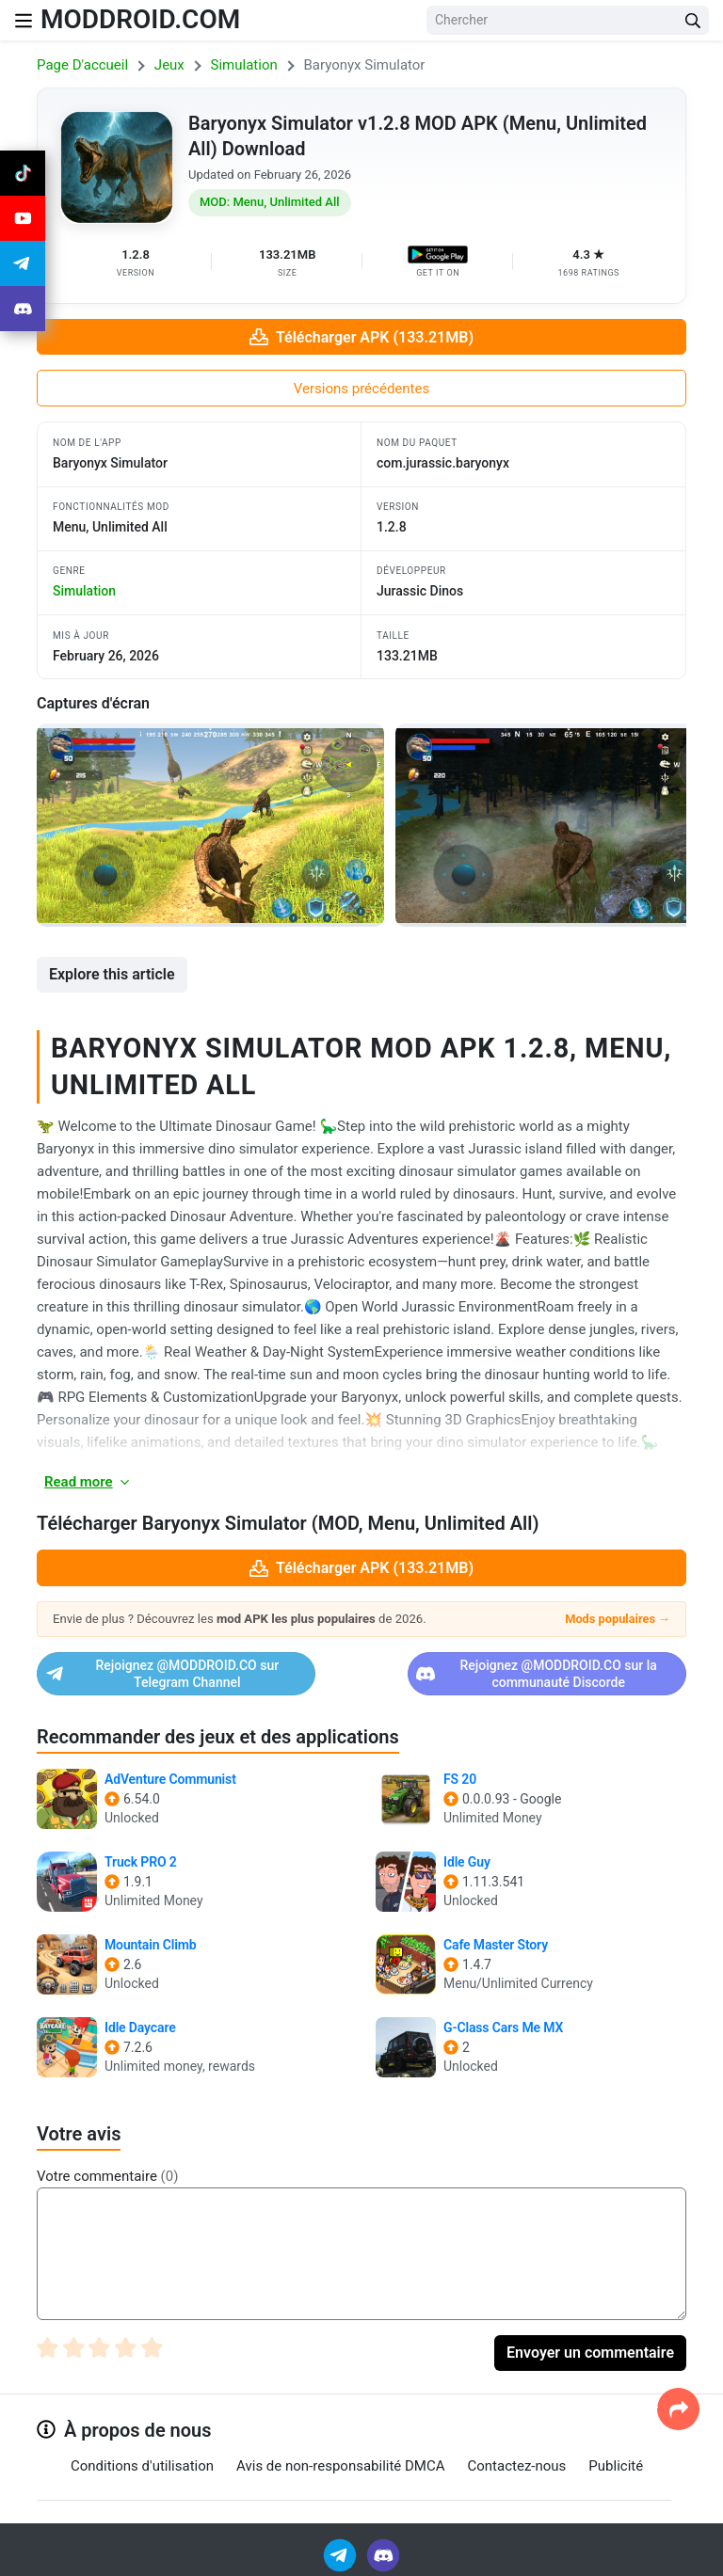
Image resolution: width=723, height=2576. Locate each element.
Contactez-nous (517, 2465)
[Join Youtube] (22, 218)
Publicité (615, 2465)
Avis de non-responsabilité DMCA (340, 2465)
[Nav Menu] (23, 20)
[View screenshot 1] (210, 825)
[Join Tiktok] (22, 173)
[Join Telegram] (341, 2554)
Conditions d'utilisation (142, 2465)
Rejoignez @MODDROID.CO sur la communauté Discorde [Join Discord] (526, 1674)
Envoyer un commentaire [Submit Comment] (590, 2352)
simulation (84, 590)
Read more (88, 1481)
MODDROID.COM (140, 19)
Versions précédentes (361, 388)
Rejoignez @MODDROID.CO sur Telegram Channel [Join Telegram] (187, 1674)
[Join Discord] (383, 2554)
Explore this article (112, 974)
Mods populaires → (617, 1619)
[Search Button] (693, 20)
